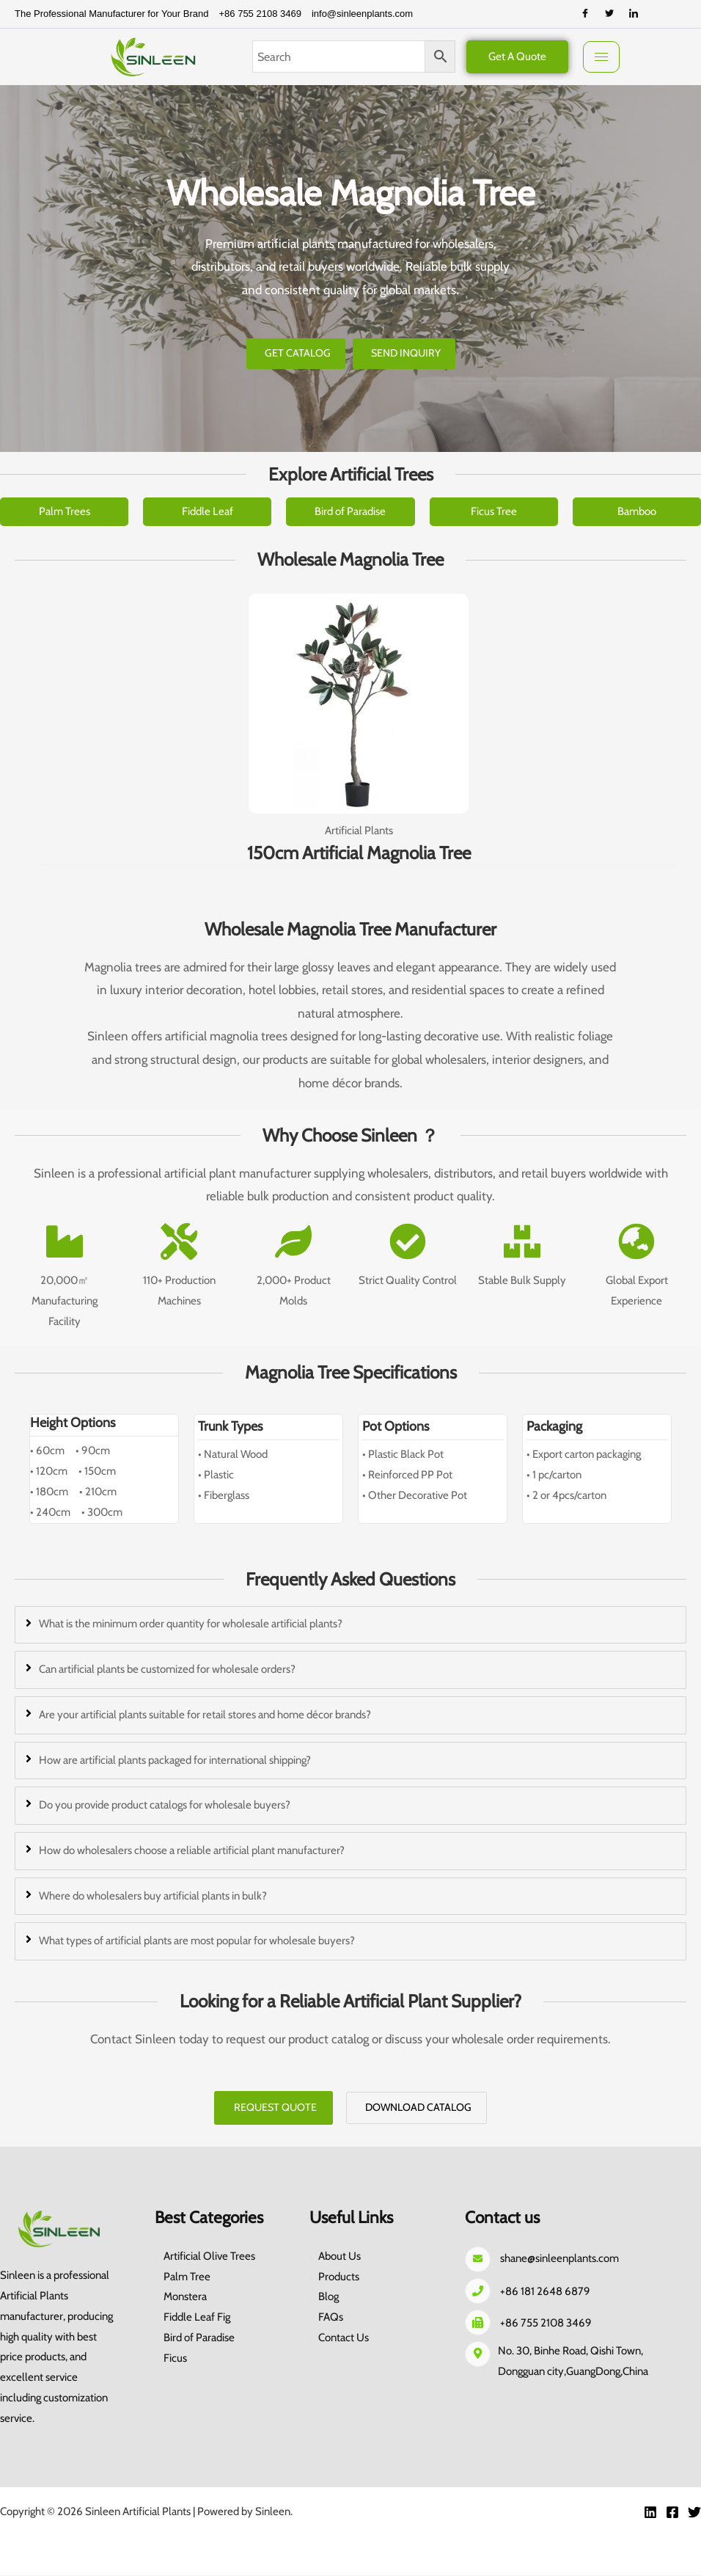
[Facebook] (585, 14)
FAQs (330, 2317)
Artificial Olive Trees (209, 2256)
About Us (339, 2256)
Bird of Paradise (350, 511)
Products (338, 2277)
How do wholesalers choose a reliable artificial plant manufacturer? (192, 1850)
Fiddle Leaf (207, 511)
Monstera (185, 2298)
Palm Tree (187, 2277)
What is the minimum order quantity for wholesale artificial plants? (190, 1623)
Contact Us (343, 2338)
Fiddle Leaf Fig (197, 2317)
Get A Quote (517, 56)
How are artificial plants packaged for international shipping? (175, 1760)
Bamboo (636, 511)
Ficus (175, 2358)
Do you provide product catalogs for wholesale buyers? (164, 1804)
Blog (328, 2298)
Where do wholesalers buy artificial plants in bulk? (153, 1895)
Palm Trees (64, 511)
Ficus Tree (494, 511)
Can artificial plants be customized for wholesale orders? (167, 1669)
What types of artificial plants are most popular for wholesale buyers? (197, 1940)
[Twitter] (609, 14)
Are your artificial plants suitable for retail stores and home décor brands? (205, 1714)
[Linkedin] (650, 2513)
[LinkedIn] (634, 14)
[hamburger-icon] (601, 57)
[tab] (350, 1625)
